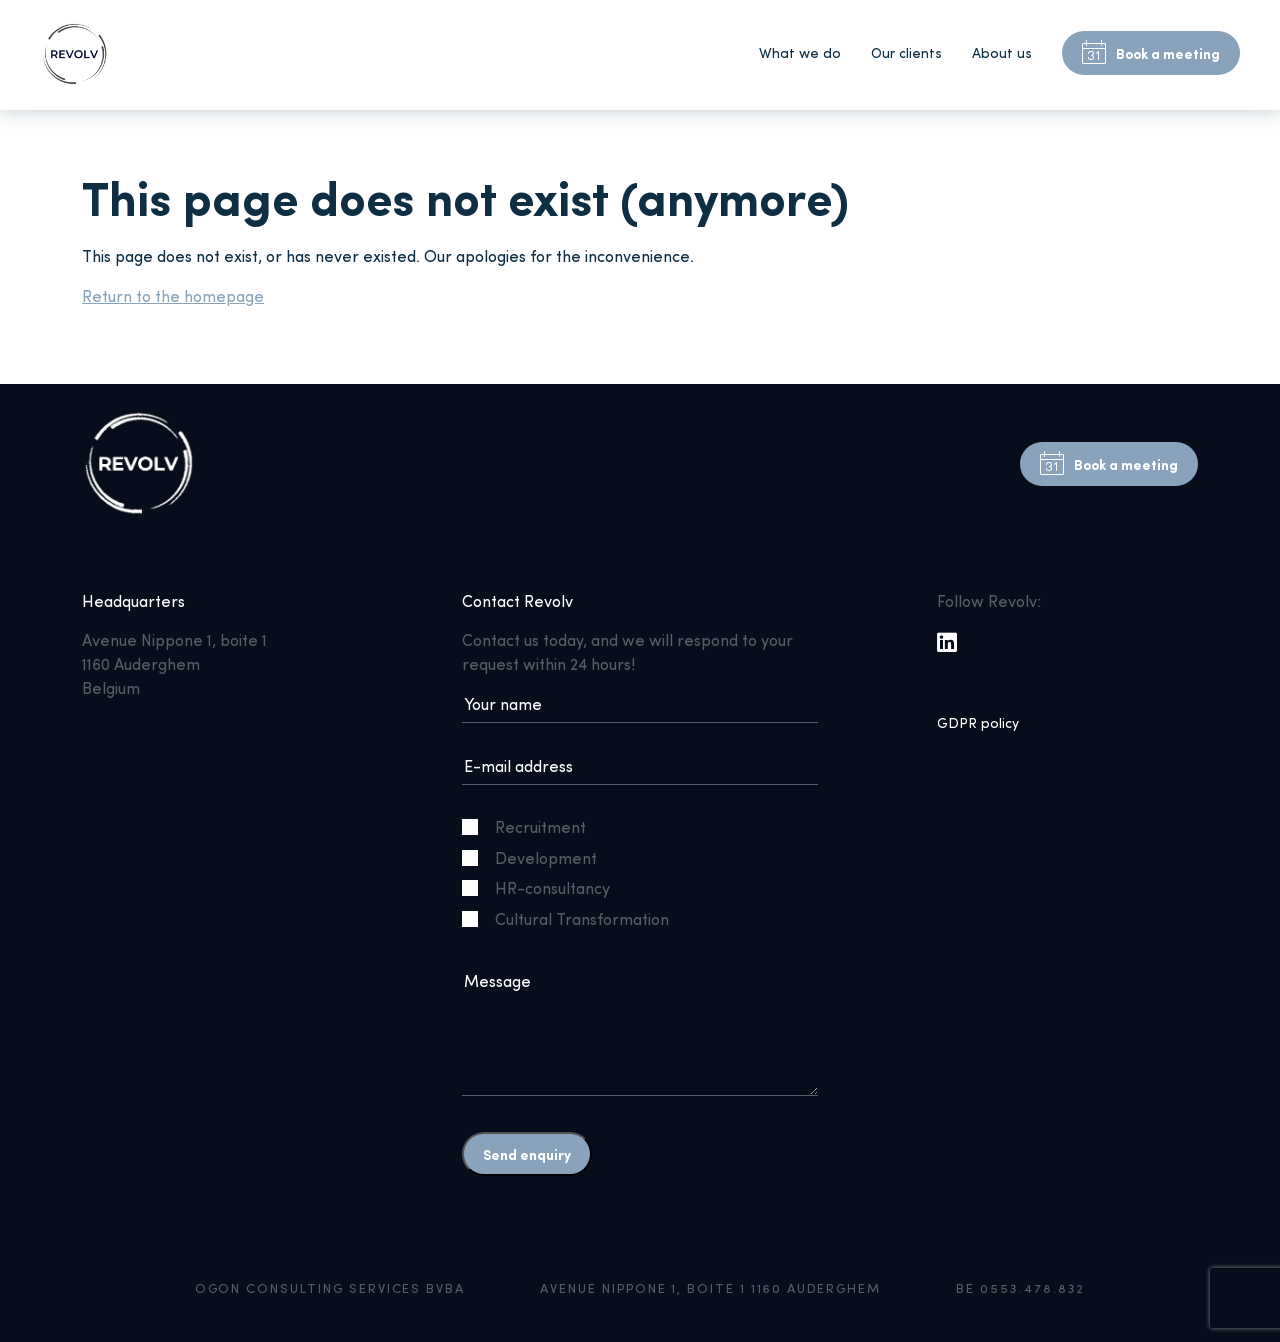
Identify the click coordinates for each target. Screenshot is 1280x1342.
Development (537, 857)
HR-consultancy (544, 887)
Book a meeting (1151, 53)
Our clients (906, 52)
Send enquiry (527, 1154)
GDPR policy (978, 722)
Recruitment (532, 826)
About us (1002, 52)
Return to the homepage (173, 295)
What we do (800, 52)
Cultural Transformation (573, 918)
